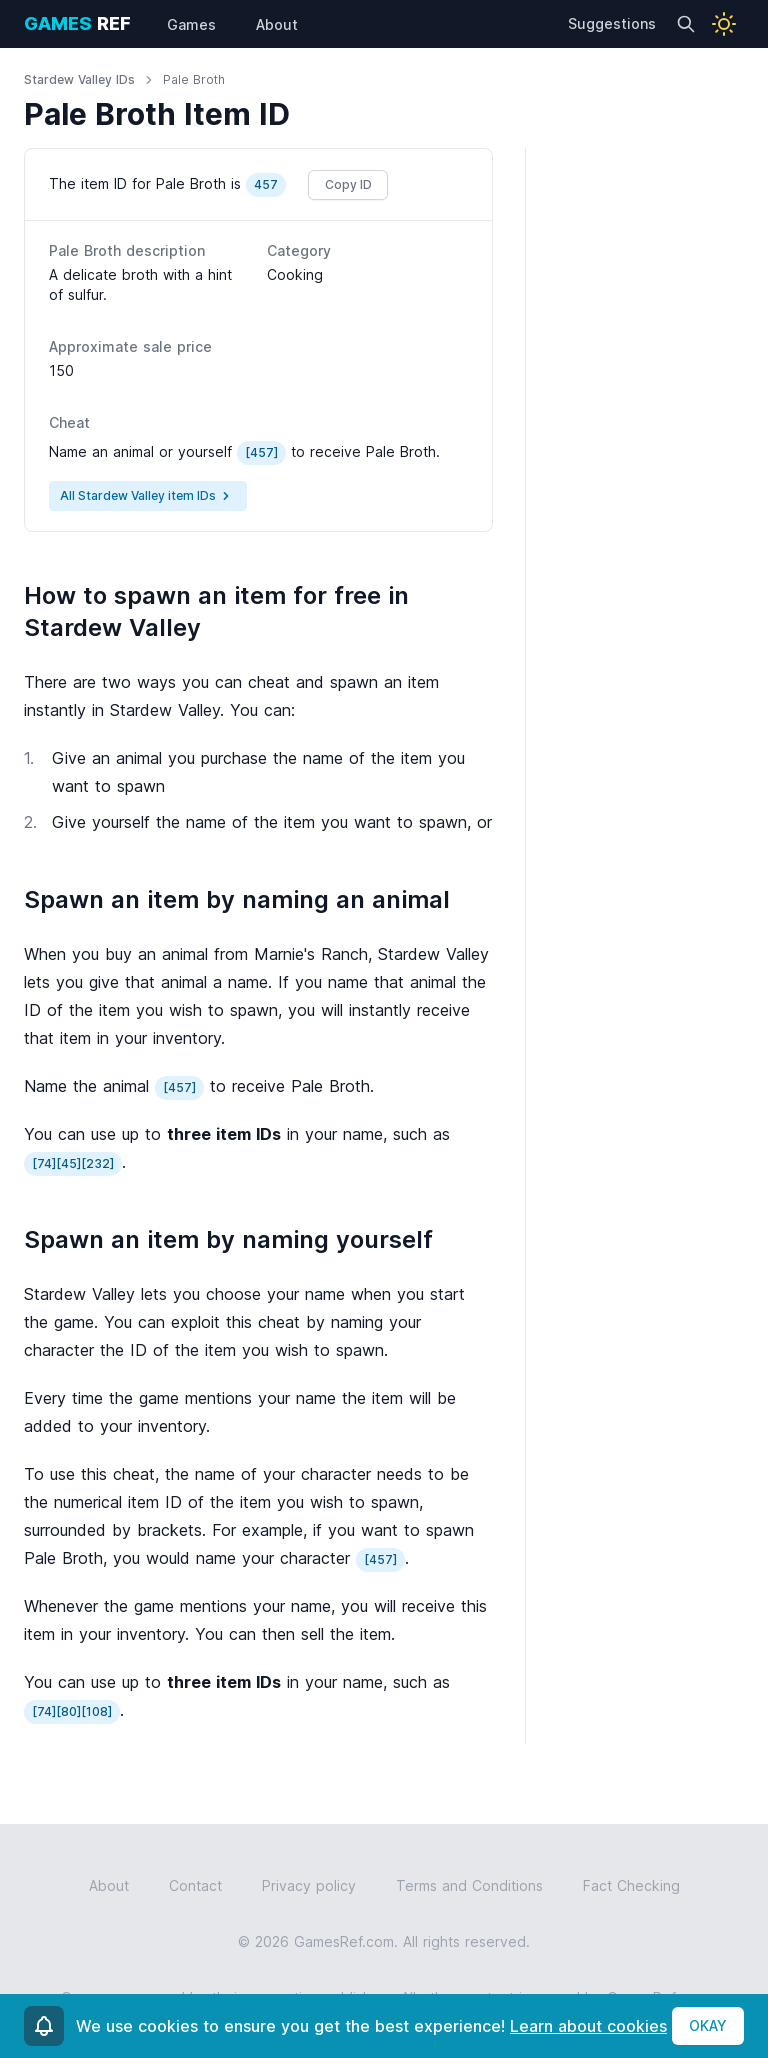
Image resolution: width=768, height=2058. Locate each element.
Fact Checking (631, 1885)
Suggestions (612, 23)
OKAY (708, 2025)
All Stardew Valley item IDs (148, 496)
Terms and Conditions (469, 1885)
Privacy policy (309, 1885)
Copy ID (348, 184)
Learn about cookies (588, 2026)
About (109, 1885)
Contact (195, 1885)
